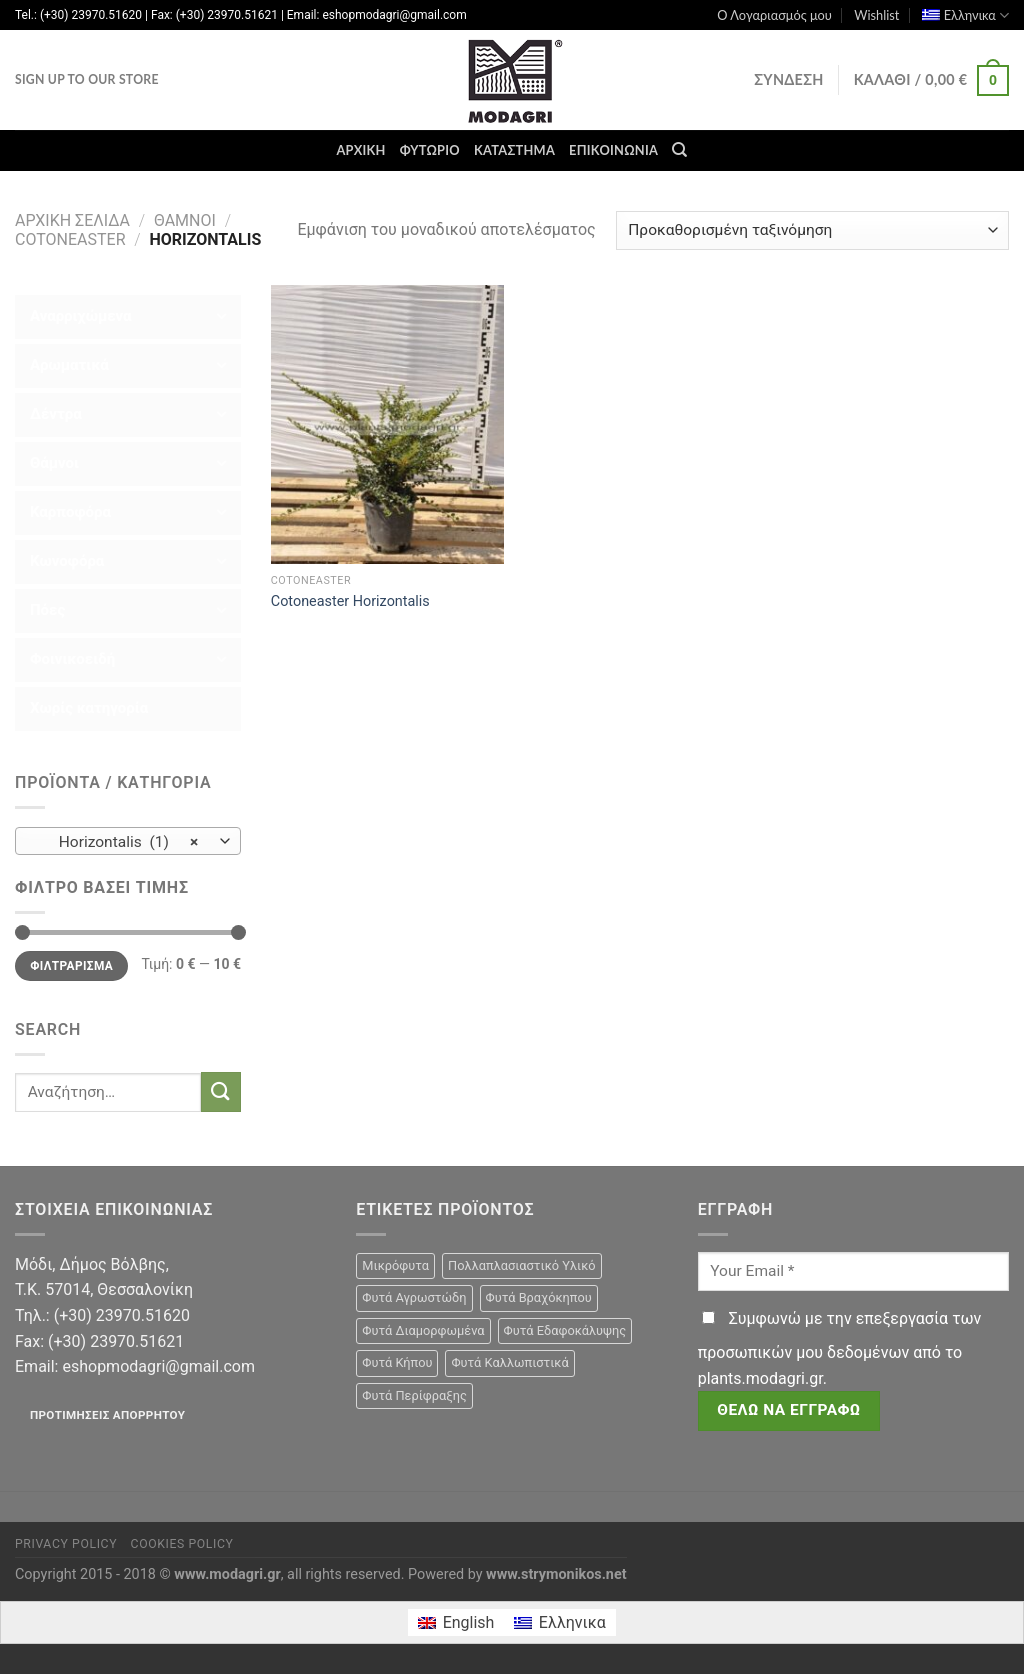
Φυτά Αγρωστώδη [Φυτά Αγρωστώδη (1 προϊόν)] (414, 1297)
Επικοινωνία (613, 150)
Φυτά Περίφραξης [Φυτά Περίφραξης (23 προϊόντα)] (414, 1395)
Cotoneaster (70, 239)
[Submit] (221, 1091)
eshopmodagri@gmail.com (158, 1366)
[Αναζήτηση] (679, 150)
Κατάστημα (514, 150)
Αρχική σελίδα (72, 220)
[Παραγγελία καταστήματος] (812, 230)
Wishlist (876, 15)
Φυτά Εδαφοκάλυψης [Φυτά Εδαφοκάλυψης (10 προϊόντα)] (565, 1330)
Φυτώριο (430, 150)
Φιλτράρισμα (71, 966)
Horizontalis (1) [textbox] (117, 842)
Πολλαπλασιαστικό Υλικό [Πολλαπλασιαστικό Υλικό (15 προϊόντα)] (522, 1265)
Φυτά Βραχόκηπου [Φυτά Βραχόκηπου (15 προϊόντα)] (539, 1297)
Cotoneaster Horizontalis (350, 601)
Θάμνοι (185, 220)
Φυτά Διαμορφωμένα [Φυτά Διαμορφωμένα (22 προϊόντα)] (423, 1330)
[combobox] (128, 841)
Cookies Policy (182, 1544)
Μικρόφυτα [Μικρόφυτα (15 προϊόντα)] (395, 1265)
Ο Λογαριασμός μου (774, 15)
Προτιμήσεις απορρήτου (107, 1415)
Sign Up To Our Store (87, 79)
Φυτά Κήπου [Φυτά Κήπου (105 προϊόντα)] (397, 1362)
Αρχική (360, 150)
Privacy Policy (66, 1544)
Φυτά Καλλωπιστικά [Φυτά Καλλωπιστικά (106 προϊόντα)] (509, 1362)
